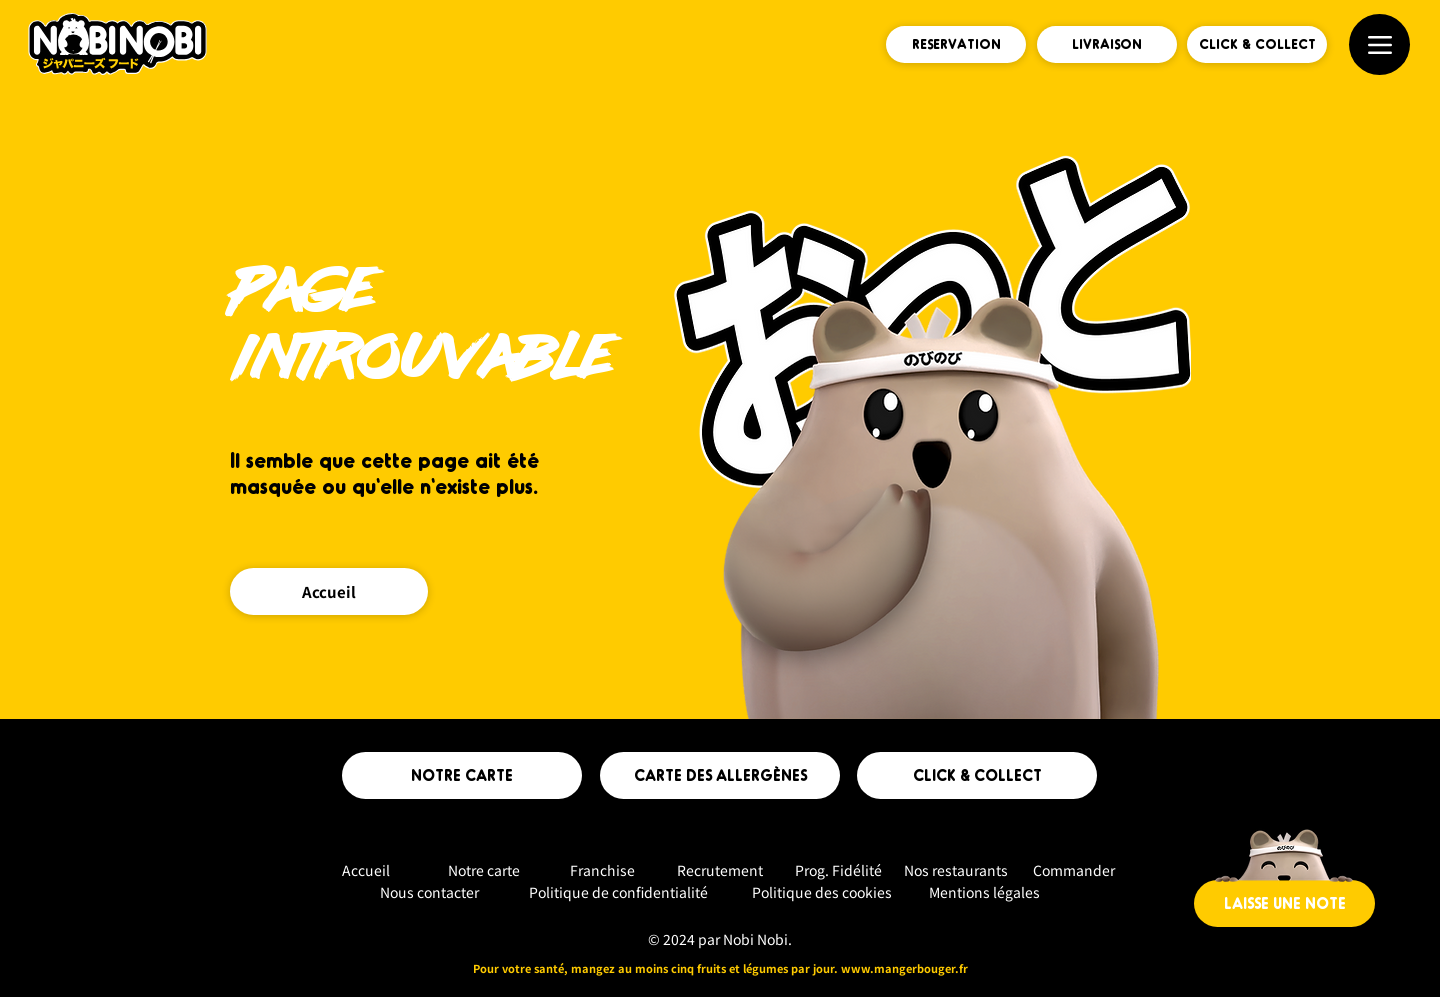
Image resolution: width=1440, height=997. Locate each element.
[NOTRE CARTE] (462, 775)
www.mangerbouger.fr (904, 968)
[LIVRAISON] (1107, 44)
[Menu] (1379, 44)
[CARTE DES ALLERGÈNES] (720, 775)
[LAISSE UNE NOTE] (1284, 903)
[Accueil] (329, 591)
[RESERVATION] (956, 44)
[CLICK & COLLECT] (1257, 44)
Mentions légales (984, 892)
